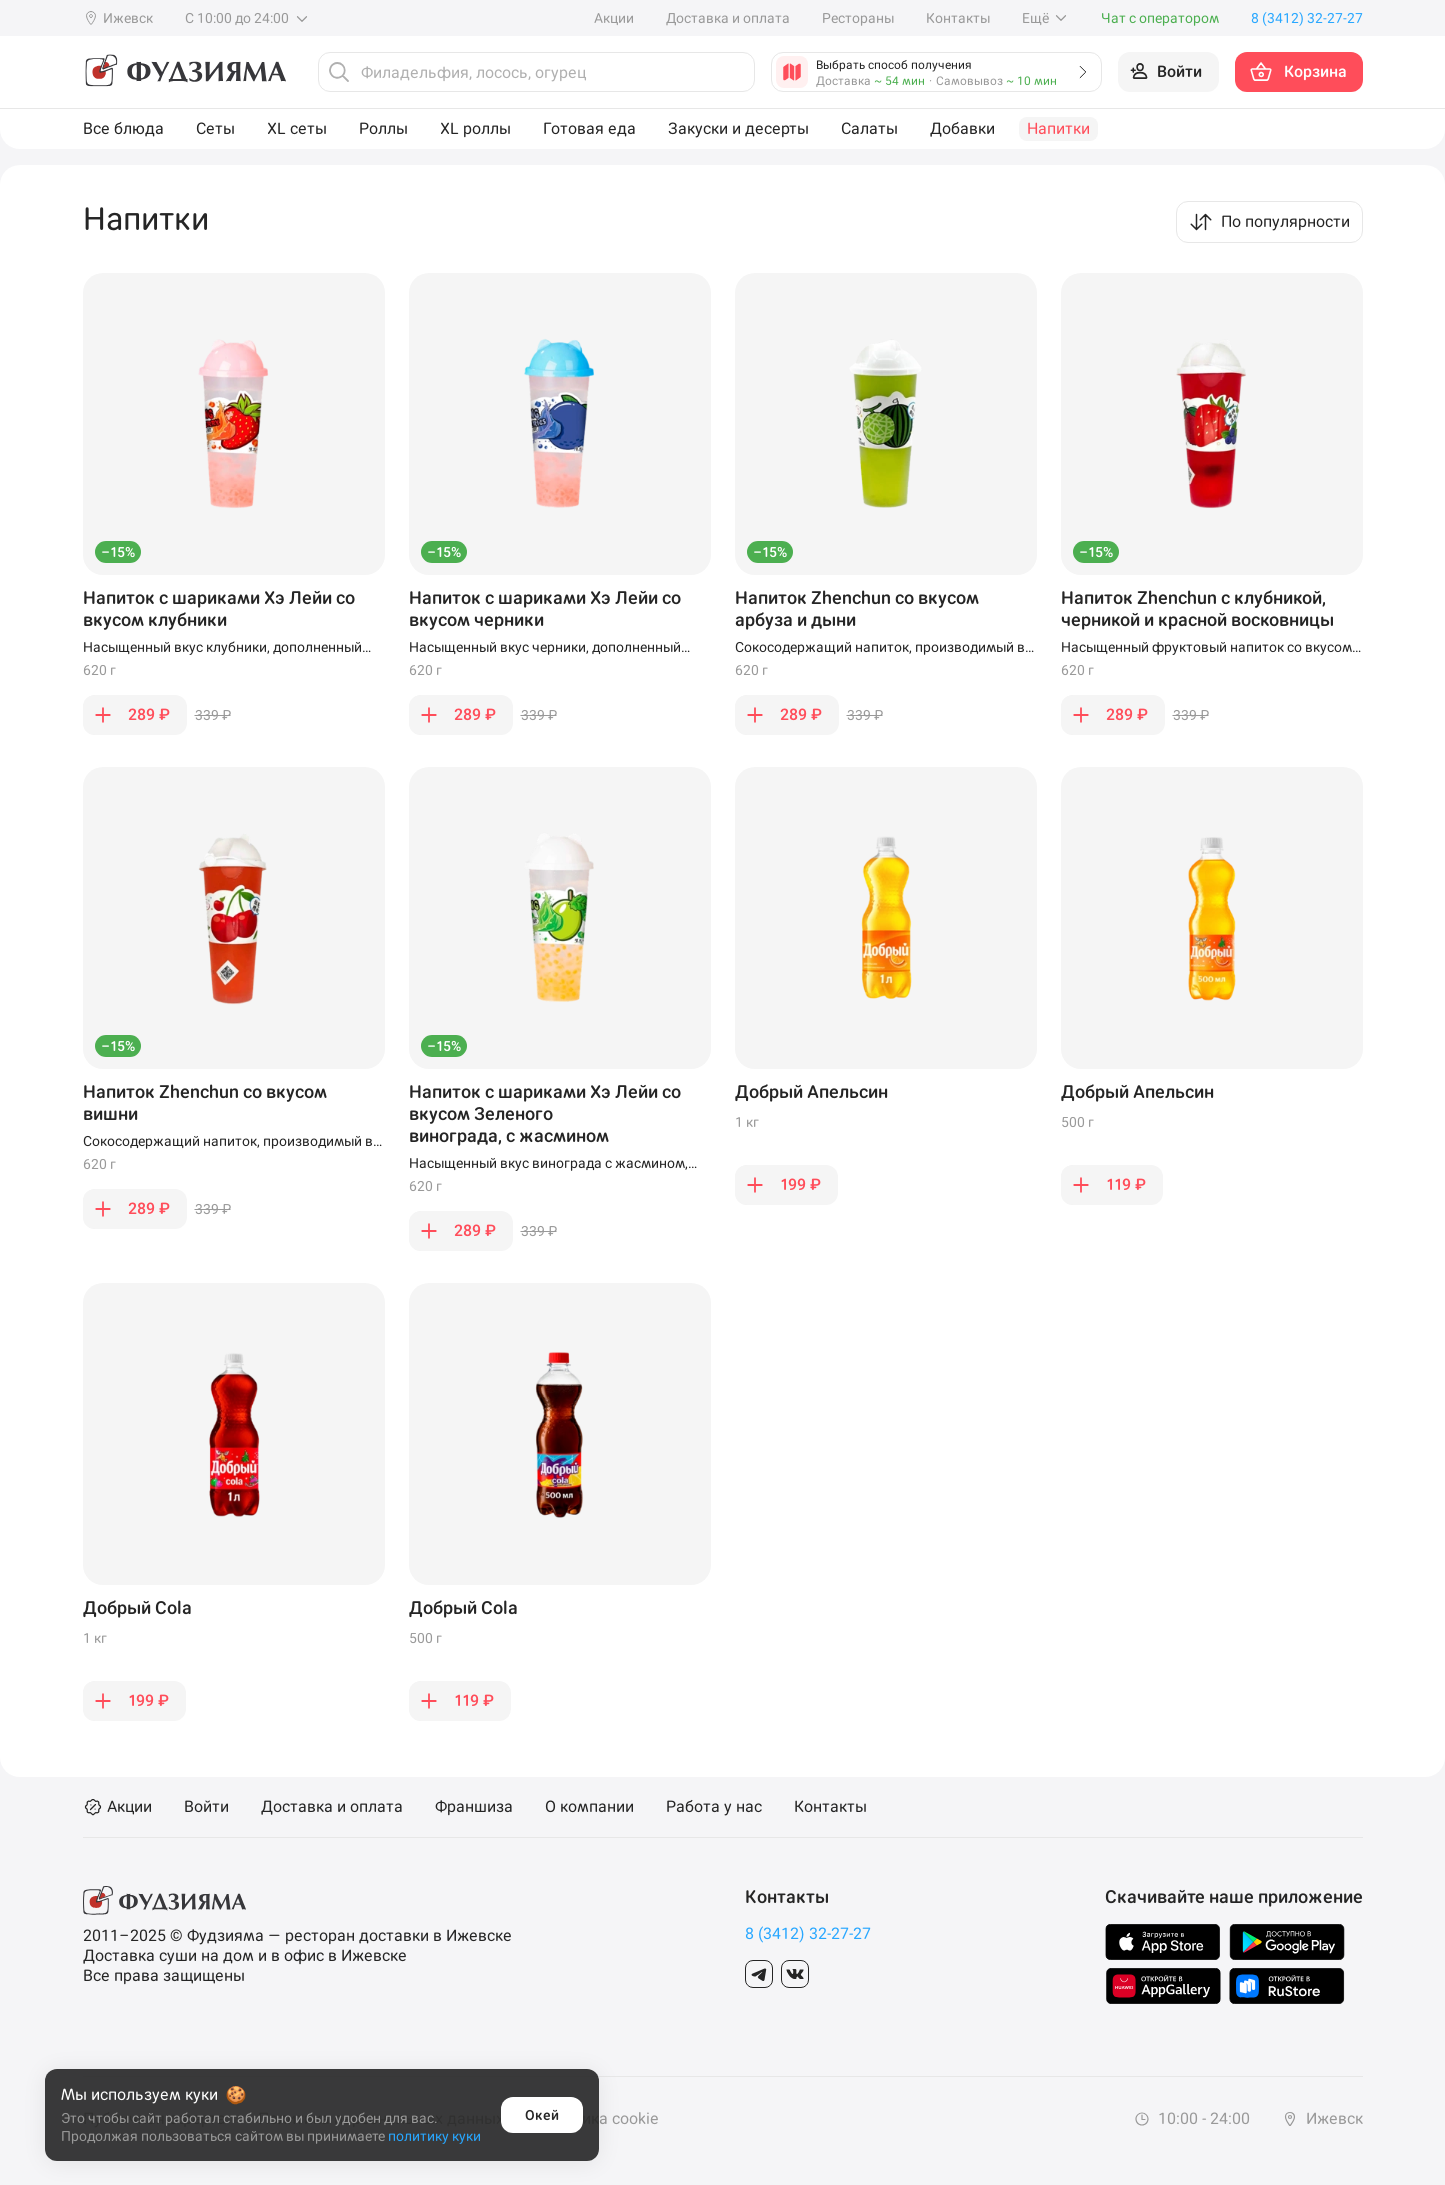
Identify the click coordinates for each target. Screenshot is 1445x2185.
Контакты (958, 18)
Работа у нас (714, 1807)
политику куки (434, 2136)
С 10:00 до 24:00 (247, 18)
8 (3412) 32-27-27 (808, 1933)
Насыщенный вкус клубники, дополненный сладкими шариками (222, 648)
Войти (206, 1807)
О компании (589, 1807)
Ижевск (1322, 2118)
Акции (614, 18)
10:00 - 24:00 (1192, 2118)
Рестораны (858, 18)
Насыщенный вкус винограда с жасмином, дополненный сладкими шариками (548, 1164)
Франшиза (474, 1807)
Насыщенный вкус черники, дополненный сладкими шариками (545, 648)
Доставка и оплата (728, 18)
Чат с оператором (1160, 18)
